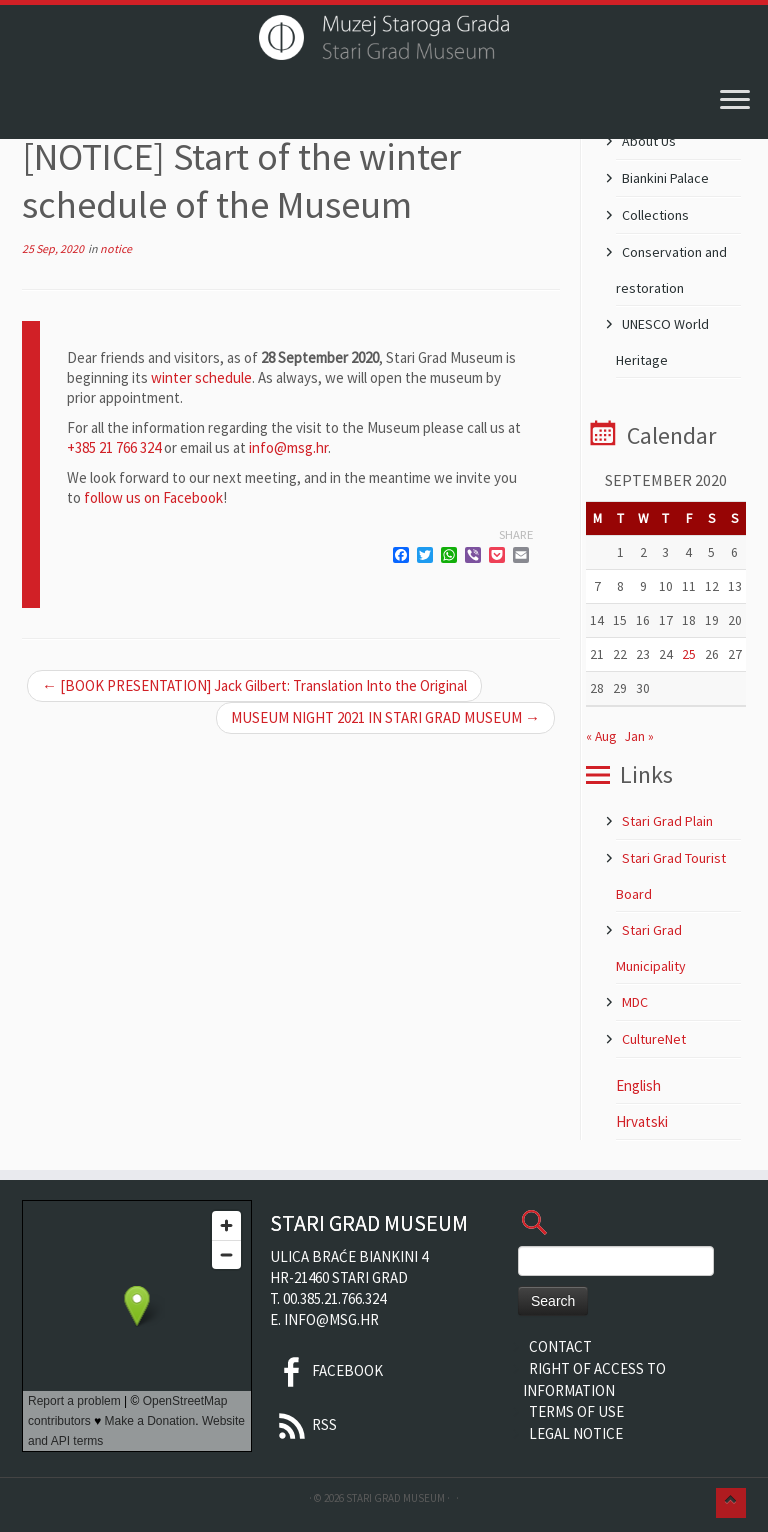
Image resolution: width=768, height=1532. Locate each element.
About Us (649, 141)
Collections (655, 215)
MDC (635, 1002)
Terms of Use (576, 1411)
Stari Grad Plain (667, 821)
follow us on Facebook (153, 497)
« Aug (601, 736)
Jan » (639, 736)
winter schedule (201, 377)
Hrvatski (642, 1121)
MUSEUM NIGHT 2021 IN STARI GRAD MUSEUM (385, 717)
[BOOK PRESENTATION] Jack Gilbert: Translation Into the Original (254, 685)
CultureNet (654, 1039)
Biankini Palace (665, 178)
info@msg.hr (288, 447)
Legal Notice (576, 1433)
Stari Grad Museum (395, 1498)
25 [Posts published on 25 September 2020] (689, 654)
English (638, 1085)
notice (116, 248)
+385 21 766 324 (114, 447)
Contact (560, 1346)
